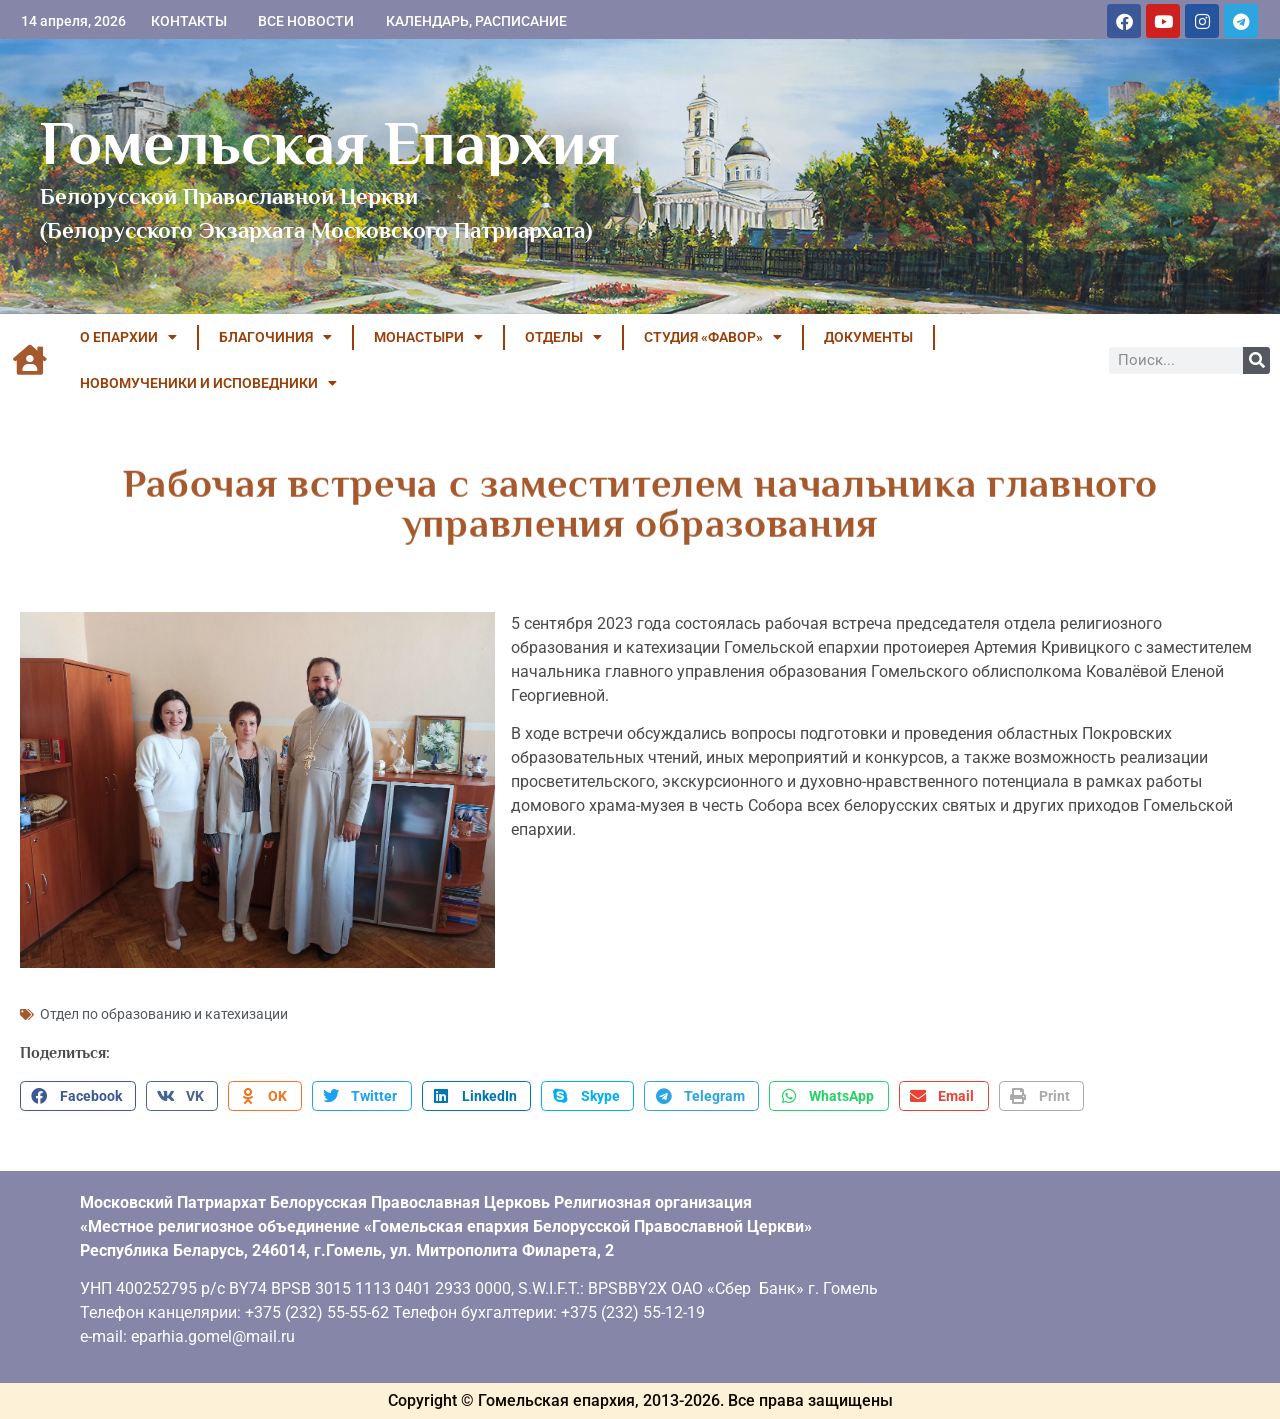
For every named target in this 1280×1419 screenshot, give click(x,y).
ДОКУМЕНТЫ (868, 337)
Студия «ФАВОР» (713, 337)
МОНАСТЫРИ (428, 337)
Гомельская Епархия (329, 143)
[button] (78, 1096)
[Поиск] (1256, 360)
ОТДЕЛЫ (563, 337)
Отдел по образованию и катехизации (164, 1014)
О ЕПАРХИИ (128, 337)
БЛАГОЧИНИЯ (275, 337)
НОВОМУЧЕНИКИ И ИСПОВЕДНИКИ (208, 383)
